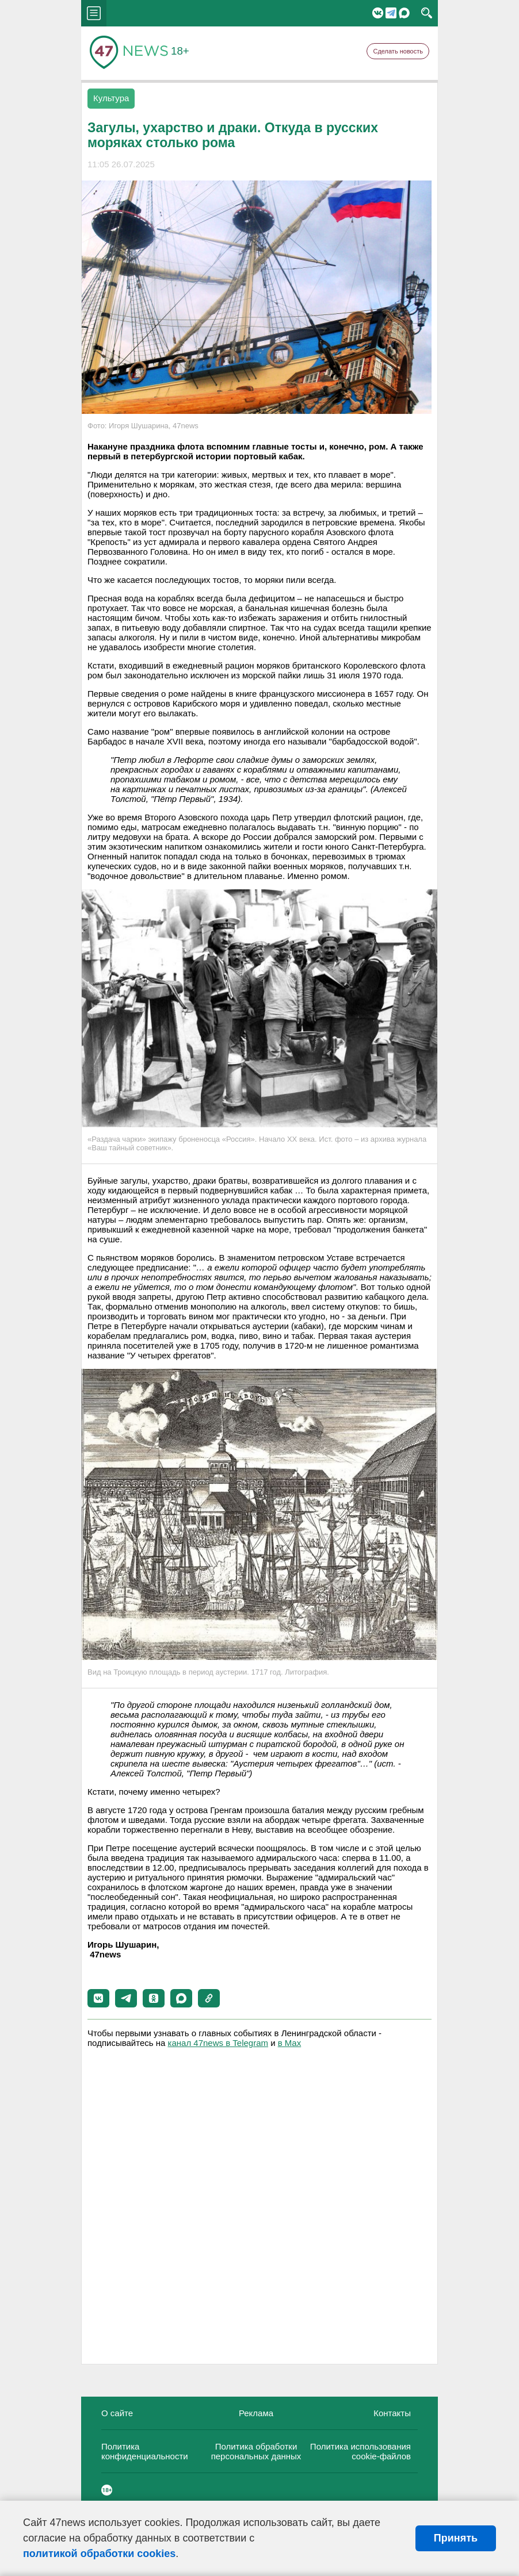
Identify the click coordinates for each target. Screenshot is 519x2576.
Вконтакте (377, 12)
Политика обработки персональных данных (256, 2451)
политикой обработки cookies (99, 2553)
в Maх (289, 2043)
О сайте (117, 2413)
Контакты (392, 2413)
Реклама (256, 2413)
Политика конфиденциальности (144, 2451)
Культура (111, 98)
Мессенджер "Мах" (404, 12)
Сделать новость (398, 51)
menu (93, 13)
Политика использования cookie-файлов (360, 2451)
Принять (456, 2538)
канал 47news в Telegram (218, 2043)
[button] (98, 1998)
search (426, 13)
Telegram (391, 12)
